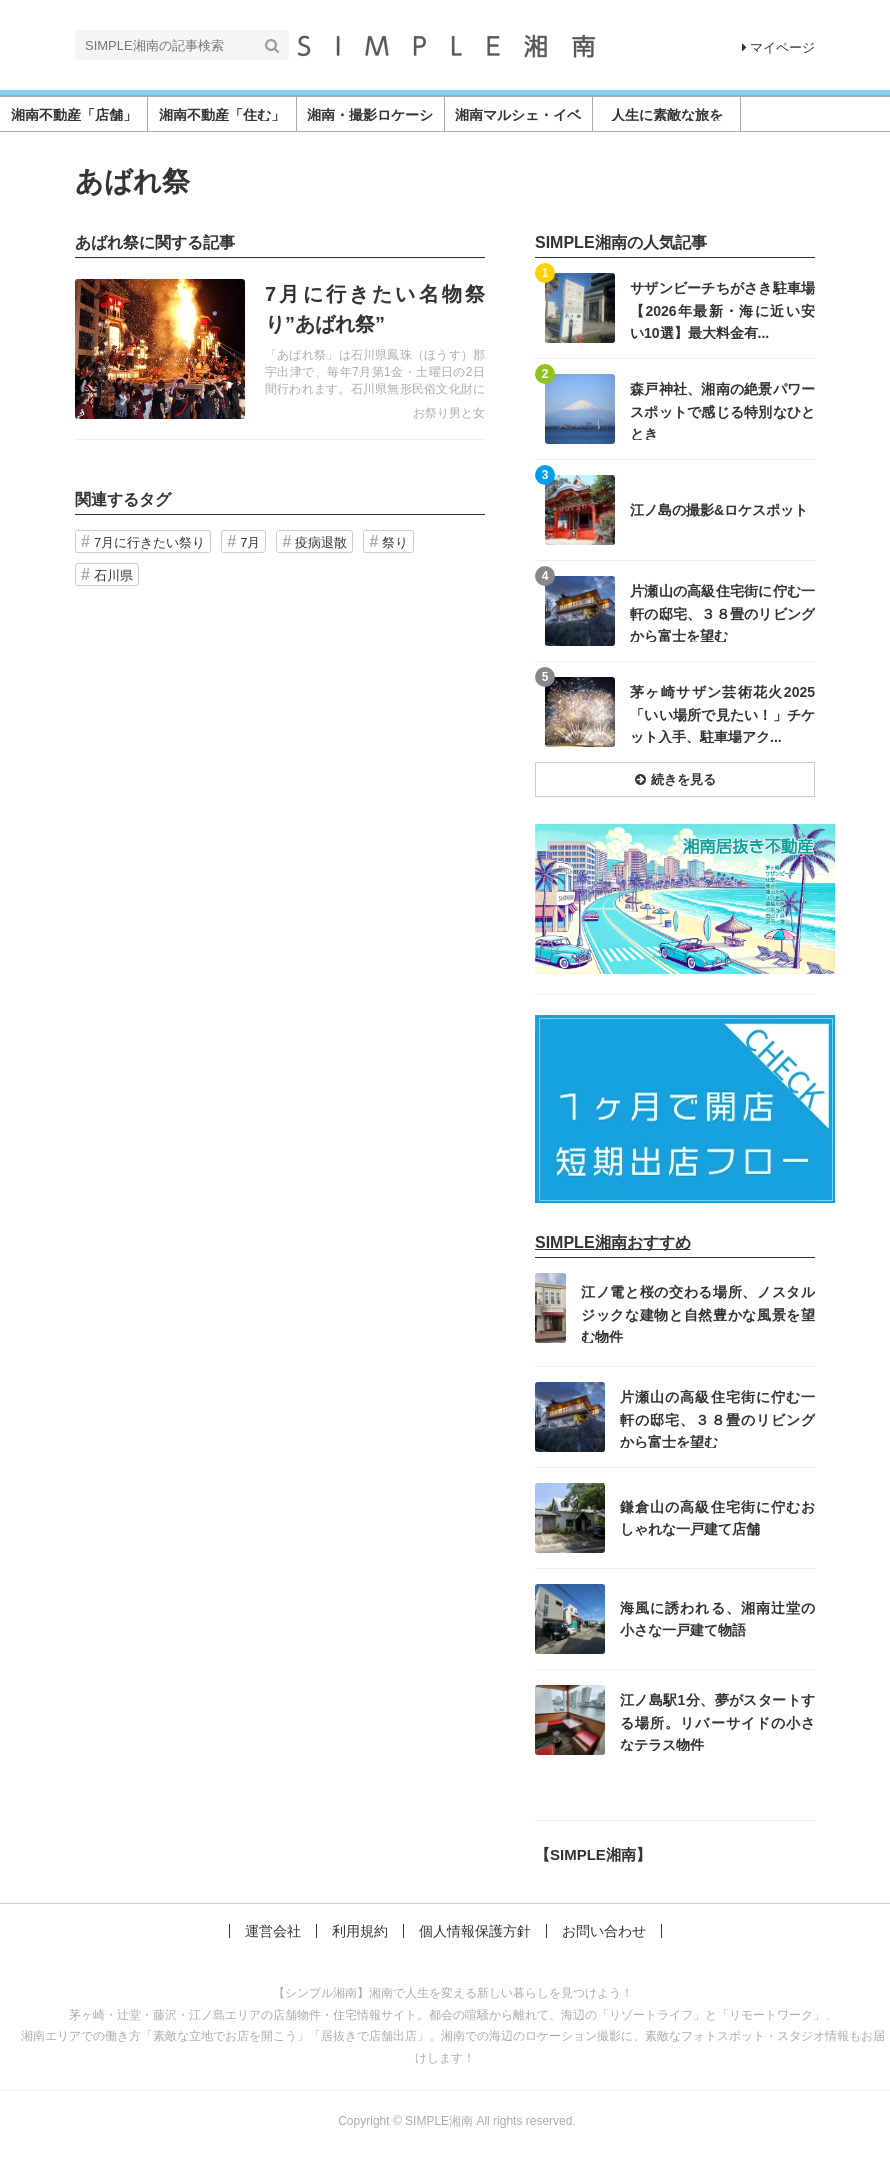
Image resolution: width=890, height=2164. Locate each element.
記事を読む (280, 349)
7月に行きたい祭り (149, 542)
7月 (250, 542)
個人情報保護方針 (475, 1931)
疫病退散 (321, 542)
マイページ (778, 47)
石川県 (113, 575)
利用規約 (360, 1931)
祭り (395, 542)
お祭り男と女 (449, 413)
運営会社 (273, 1931)
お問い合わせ (604, 1931)
